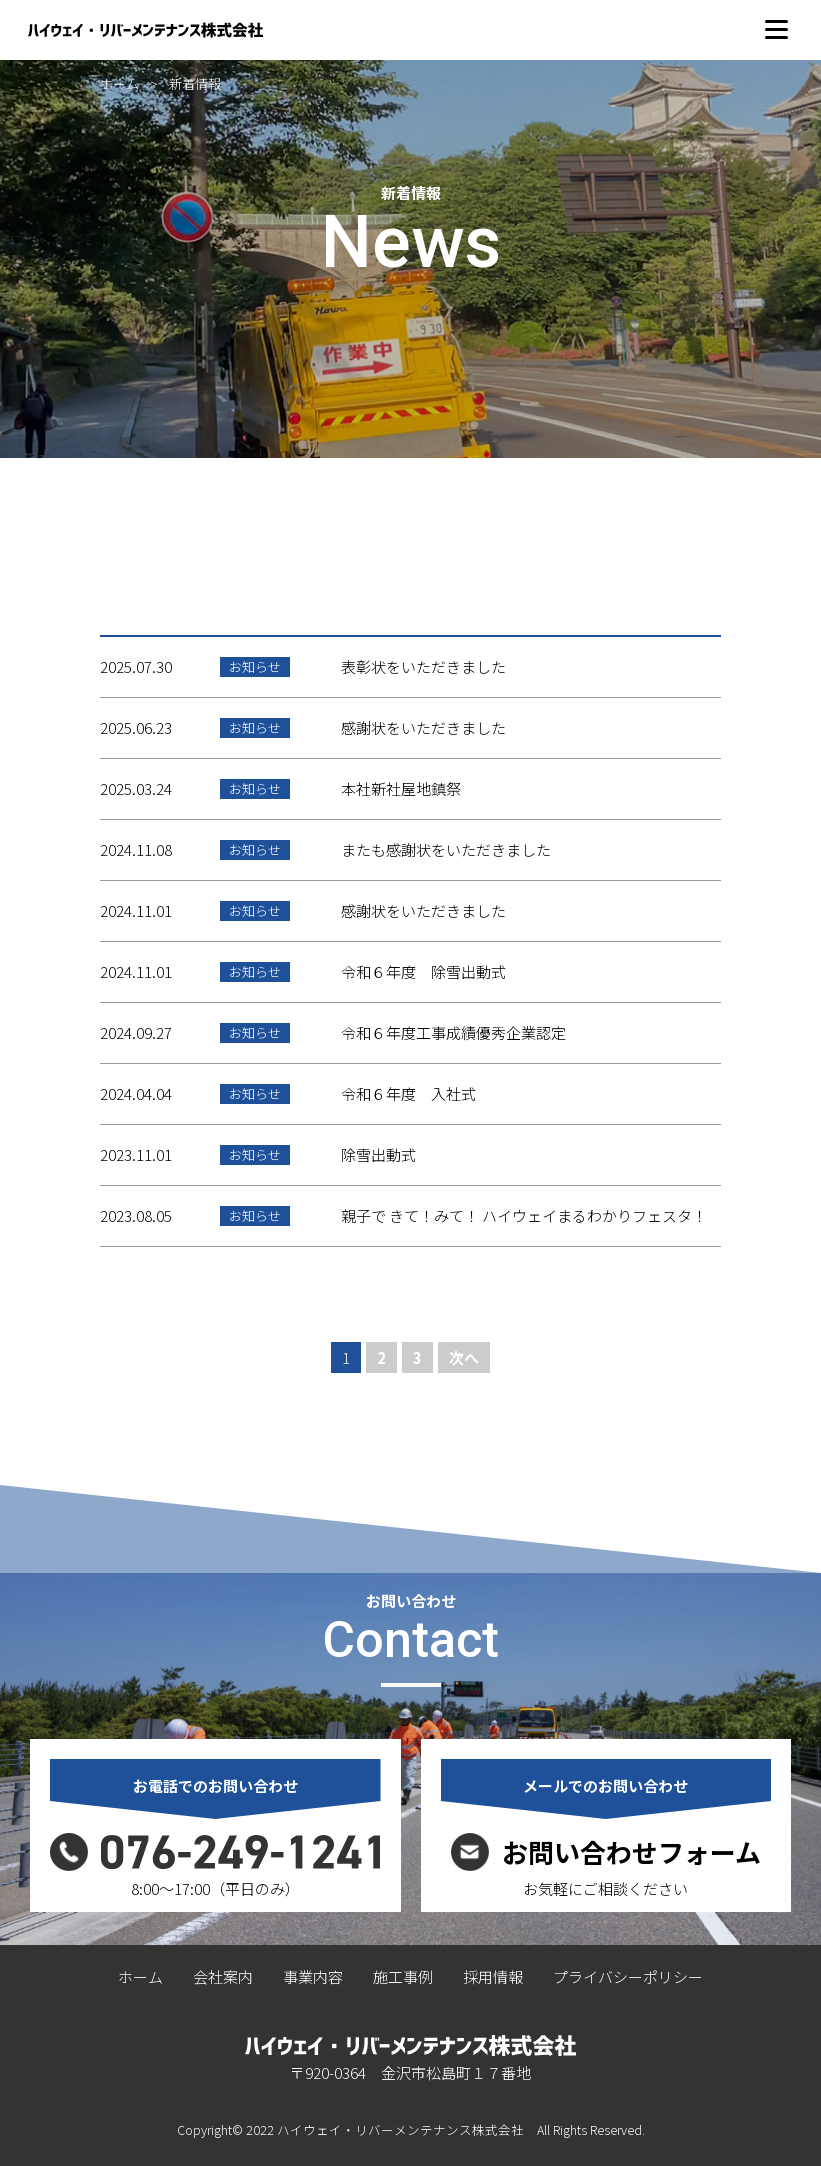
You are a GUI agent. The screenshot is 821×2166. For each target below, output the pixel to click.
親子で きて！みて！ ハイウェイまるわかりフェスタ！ (524, 1215)
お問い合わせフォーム (631, 1852)
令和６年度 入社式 (408, 1093)
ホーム (119, 83)
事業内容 (313, 1976)
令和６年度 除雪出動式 (423, 971)
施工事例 (403, 1976)
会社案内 (223, 1976)
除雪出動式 (378, 1154)
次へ (464, 1357)
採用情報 (493, 1976)
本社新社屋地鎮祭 (401, 788)
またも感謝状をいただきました (446, 849)
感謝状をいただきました (423, 727)
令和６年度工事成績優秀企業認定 (453, 1032)
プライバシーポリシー (628, 1976)
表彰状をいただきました (423, 666)
